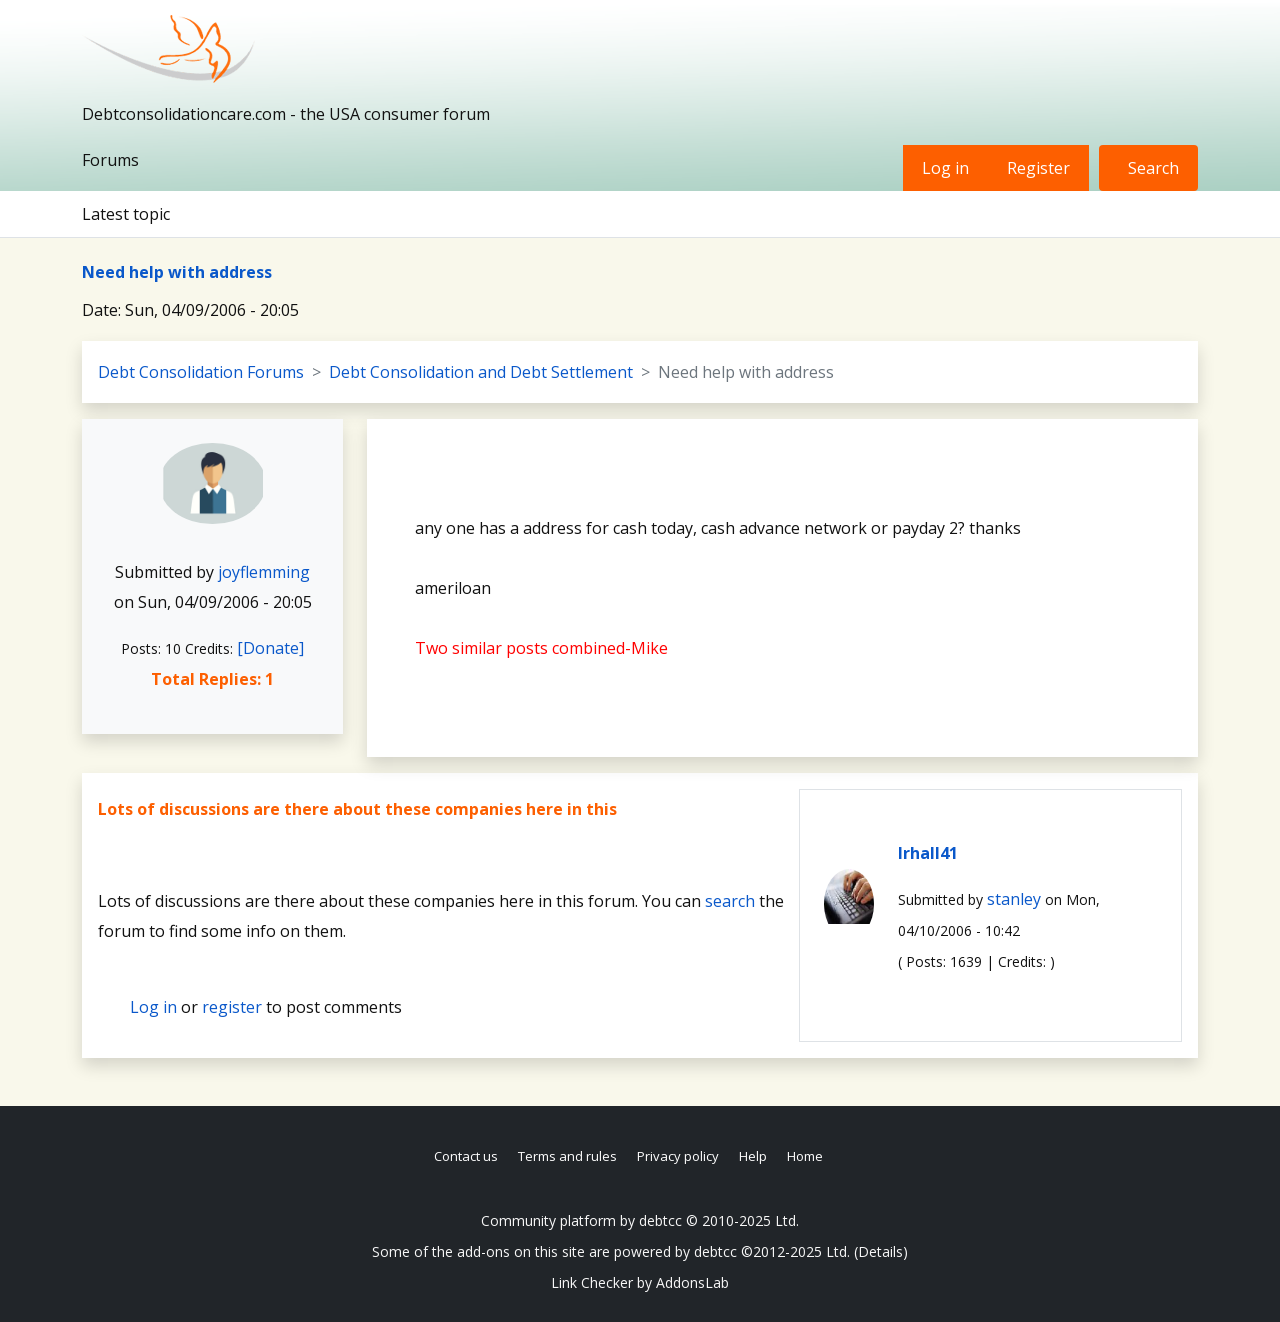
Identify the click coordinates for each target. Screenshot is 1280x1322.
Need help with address (177, 272)
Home (805, 1156)
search (730, 901)
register (232, 1007)
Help (753, 1156)
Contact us (466, 1156)
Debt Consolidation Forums (201, 372)
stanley (1014, 899)
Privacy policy (678, 1156)
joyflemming (264, 572)
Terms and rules (567, 1156)
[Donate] (270, 648)
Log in (945, 168)
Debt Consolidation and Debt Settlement (481, 372)
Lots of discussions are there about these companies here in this (357, 809)
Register (1038, 168)
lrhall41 (928, 853)
